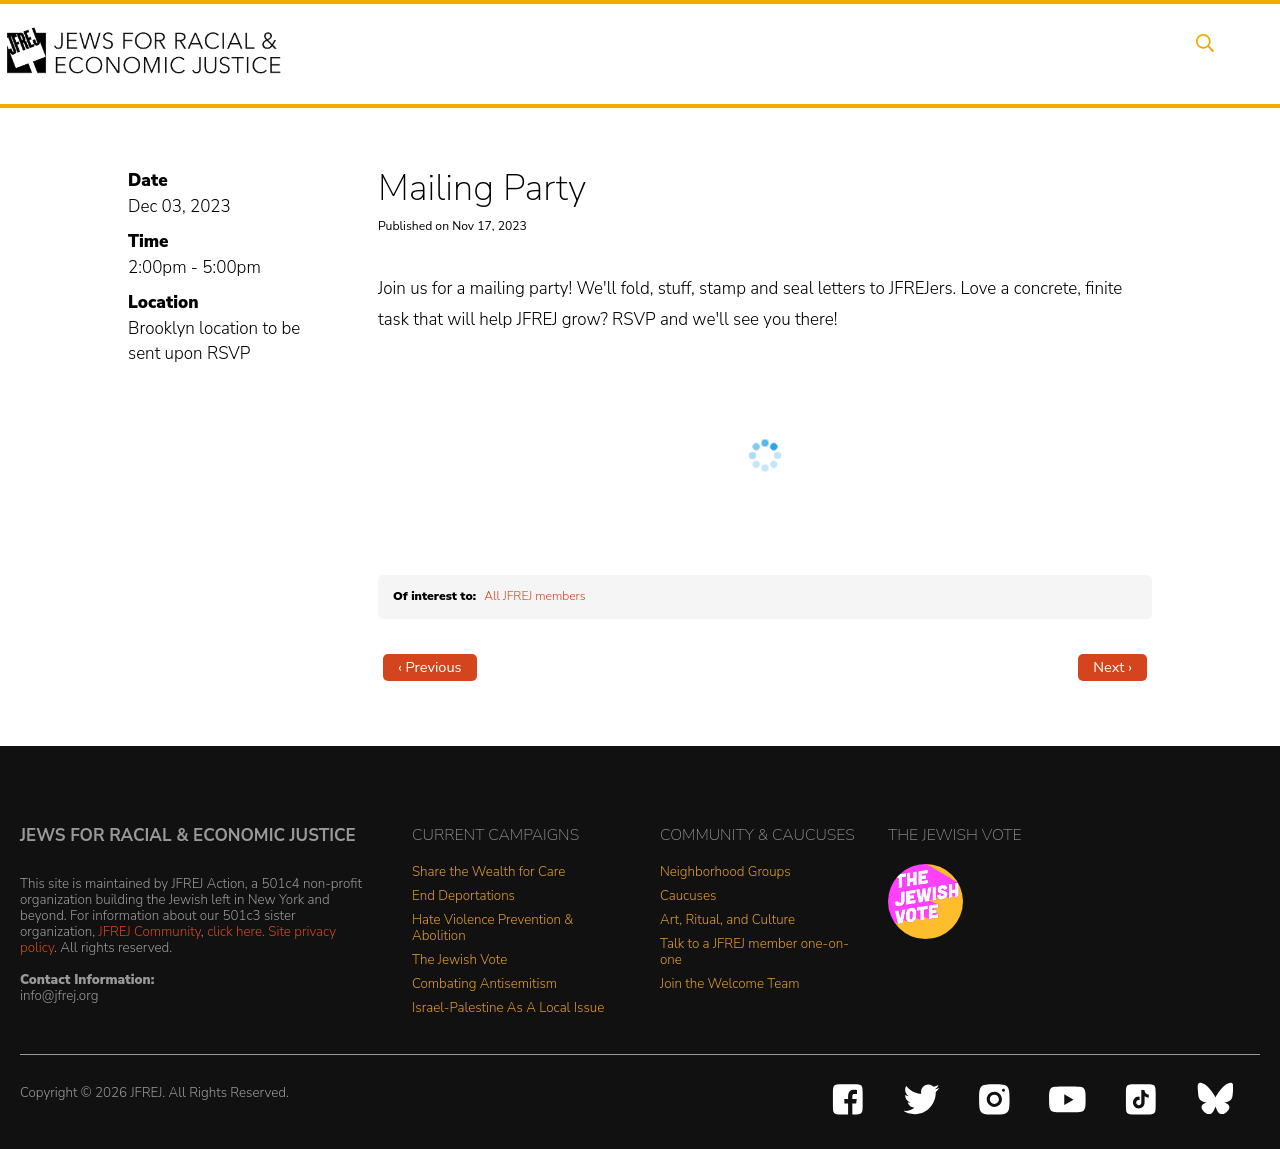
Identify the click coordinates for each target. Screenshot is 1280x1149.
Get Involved (944, 53)
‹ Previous (430, 667)
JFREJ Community (150, 931)
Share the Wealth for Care (488, 872)
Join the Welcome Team (730, 984)
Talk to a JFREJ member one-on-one (754, 952)
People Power (743, 53)
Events (560, 53)
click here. (236, 931)
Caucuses (688, 896)
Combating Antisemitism (484, 984)
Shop (1125, 53)
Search (1201, 53)
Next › (1112, 667)
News (846, 53)
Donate (1048, 53)
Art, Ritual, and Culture (727, 920)
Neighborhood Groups (725, 872)
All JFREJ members (534, 596)
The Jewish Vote (459, 960)
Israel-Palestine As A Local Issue (508, 1008)
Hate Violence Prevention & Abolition (492, 928)
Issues (639, 53)
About (481, 53)
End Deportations (463, 896)
